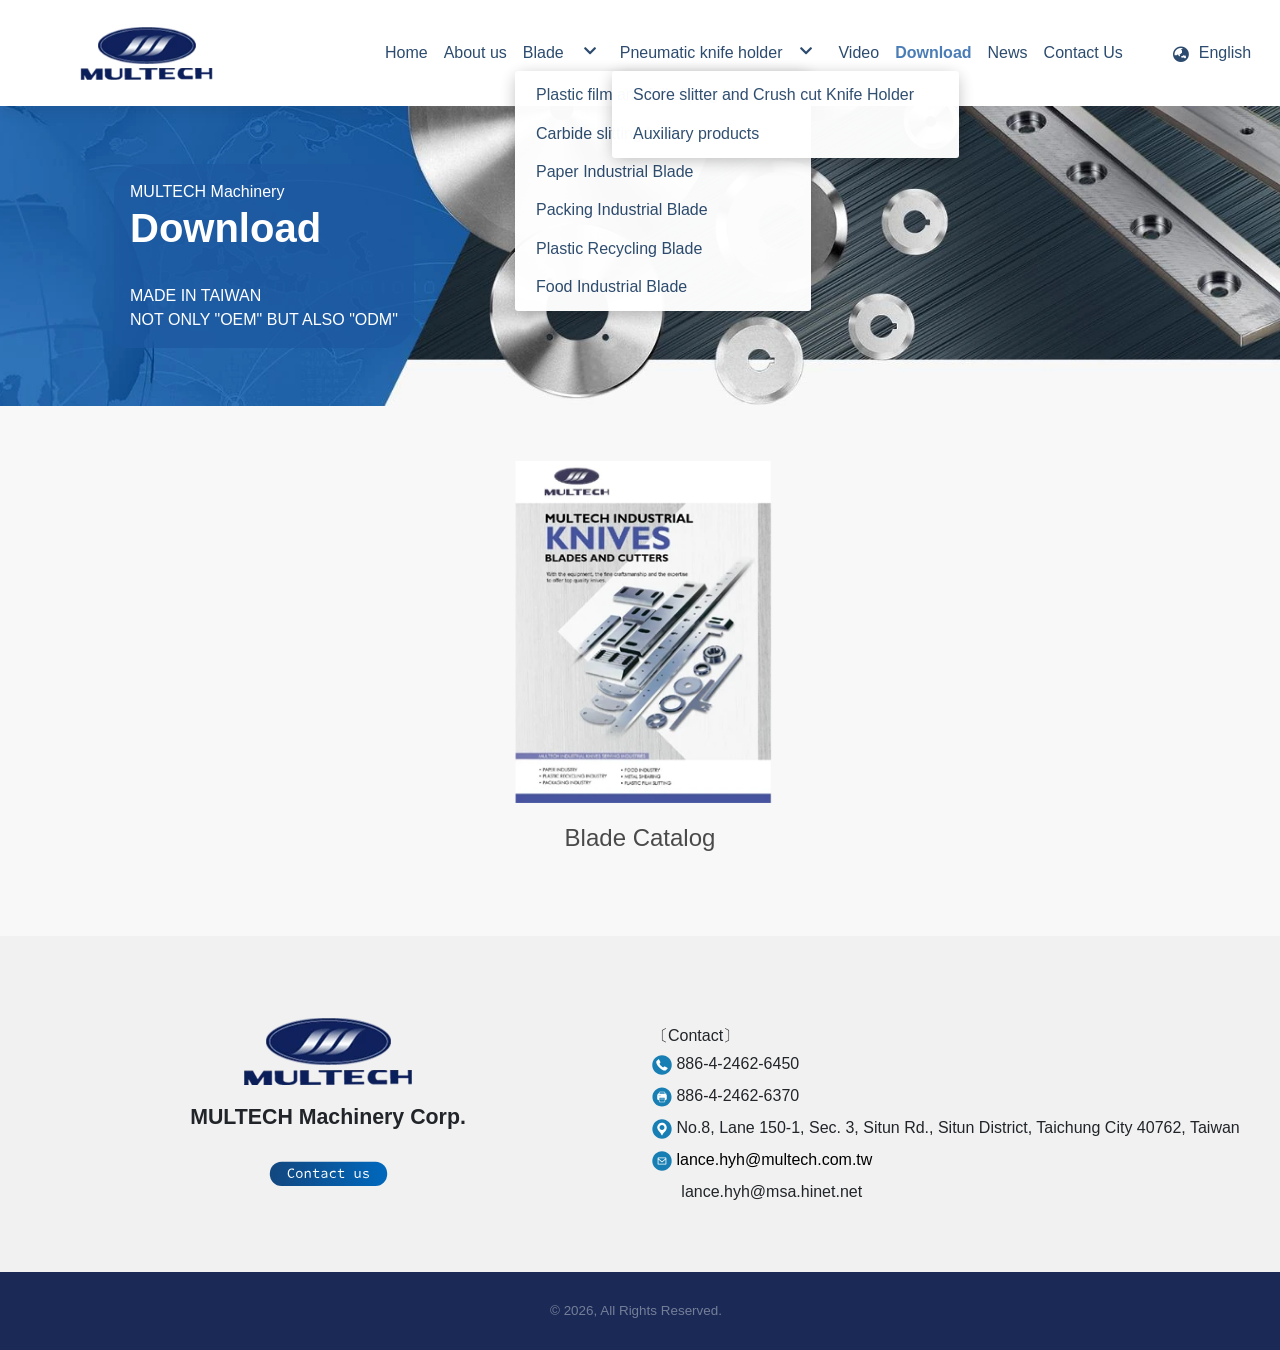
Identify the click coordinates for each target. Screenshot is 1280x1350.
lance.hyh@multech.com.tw (774, 1159)
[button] (1211, 53)
